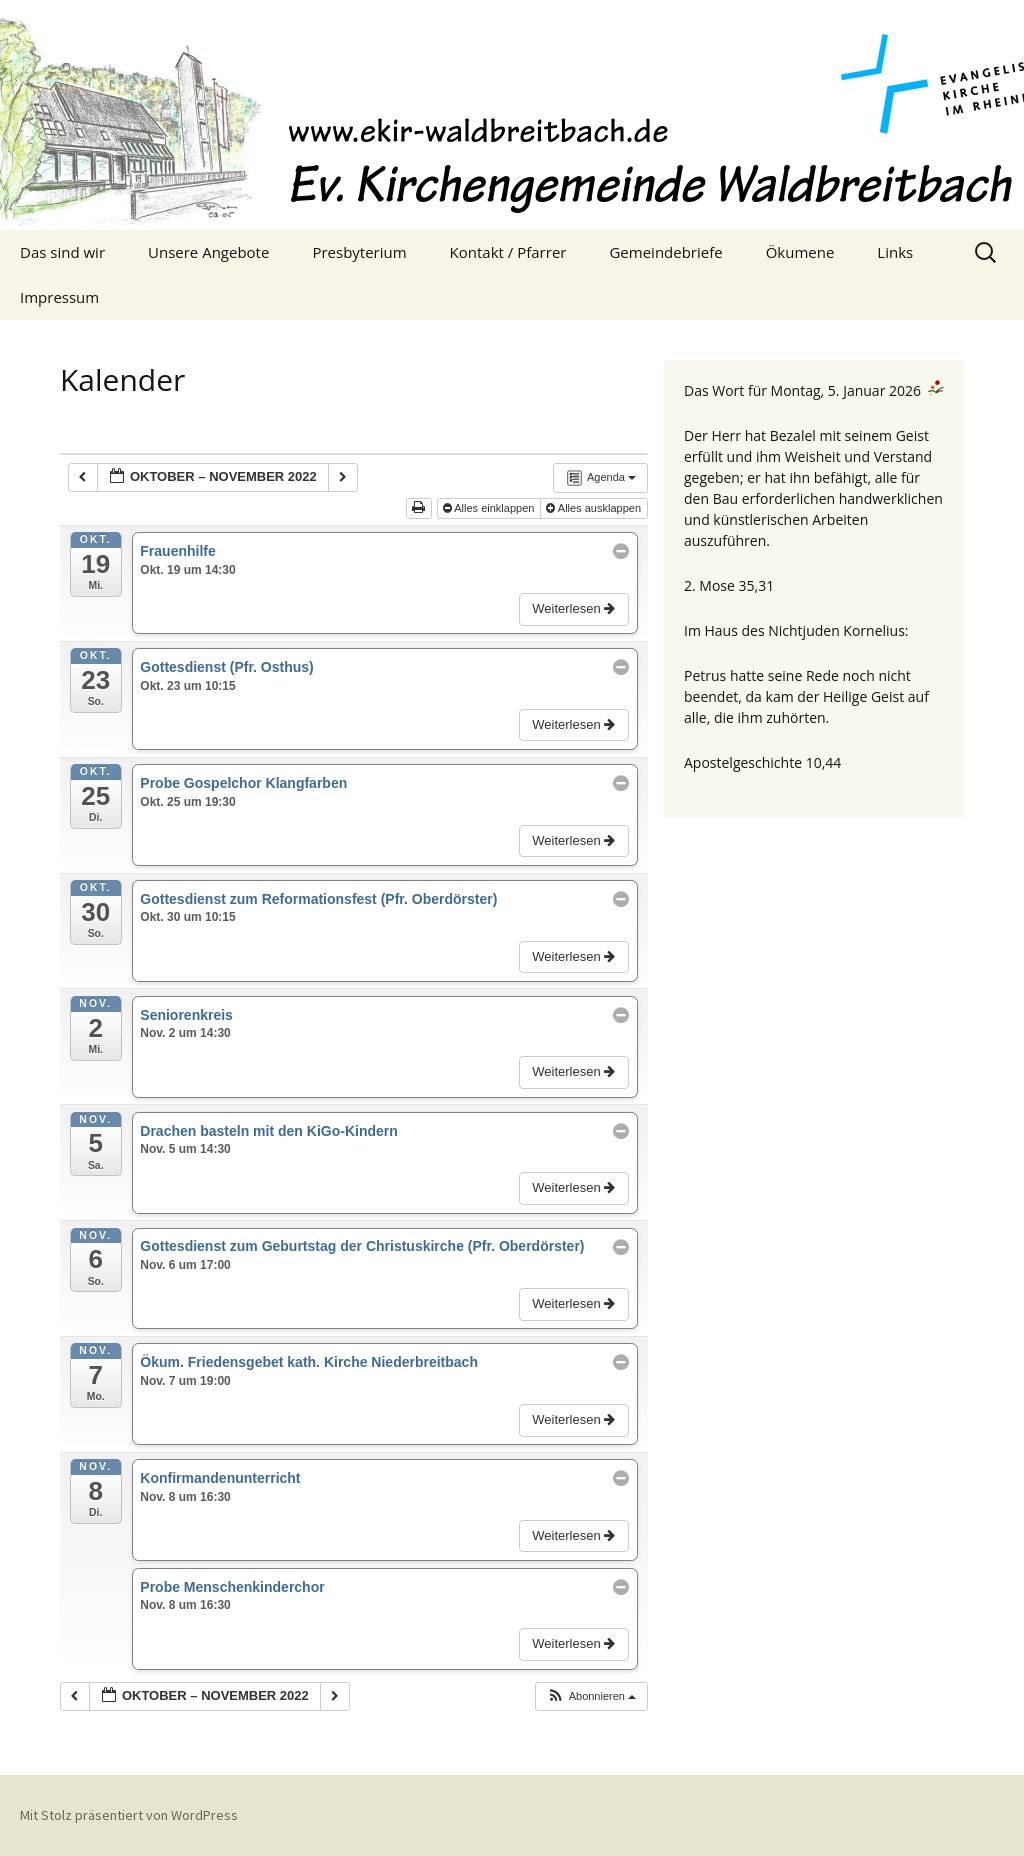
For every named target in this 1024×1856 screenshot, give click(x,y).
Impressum (59, 297)
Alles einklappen (490, 508)
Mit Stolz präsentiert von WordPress (129, 1815)
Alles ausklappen (595, 508)
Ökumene (800, 252)
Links (895, 252)
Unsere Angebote (208, 252)
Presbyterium (359, 252)
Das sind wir (62, 252)
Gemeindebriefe (665, 252)
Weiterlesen (575, 608)
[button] (591, 1696)
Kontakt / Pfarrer (508, 252)
